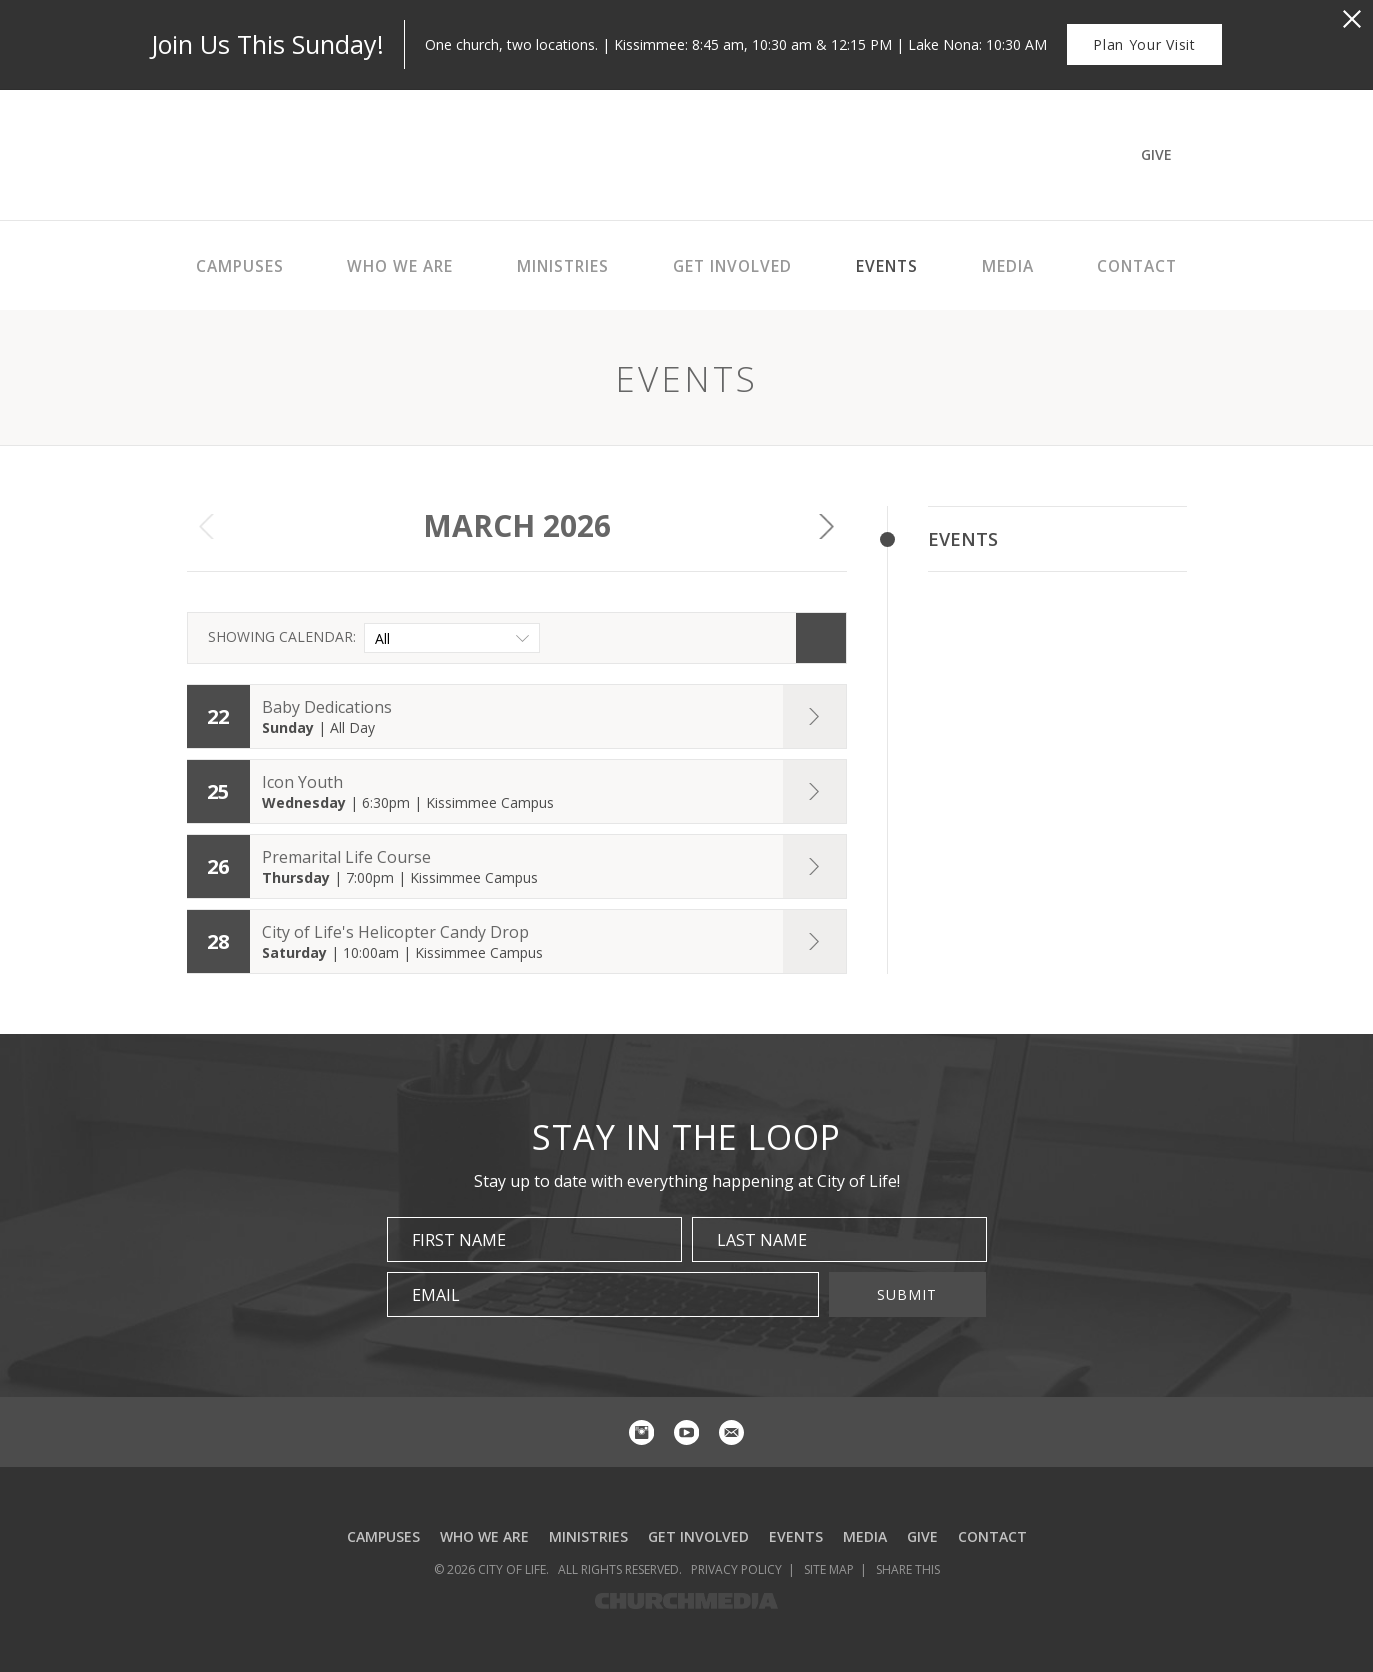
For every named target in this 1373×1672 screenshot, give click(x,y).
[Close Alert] (1352, 19)
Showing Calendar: (282, 636)
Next (827, 526)
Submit (907, 1294)
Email (436, 1295)
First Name (459, 1240)
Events (963, 539)
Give (1156, 154)
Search (821, 638)
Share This (908, 1569)
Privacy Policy (736, 1569)
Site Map (829, 1569)
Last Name (762, 1240)
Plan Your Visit (1144, 44)
